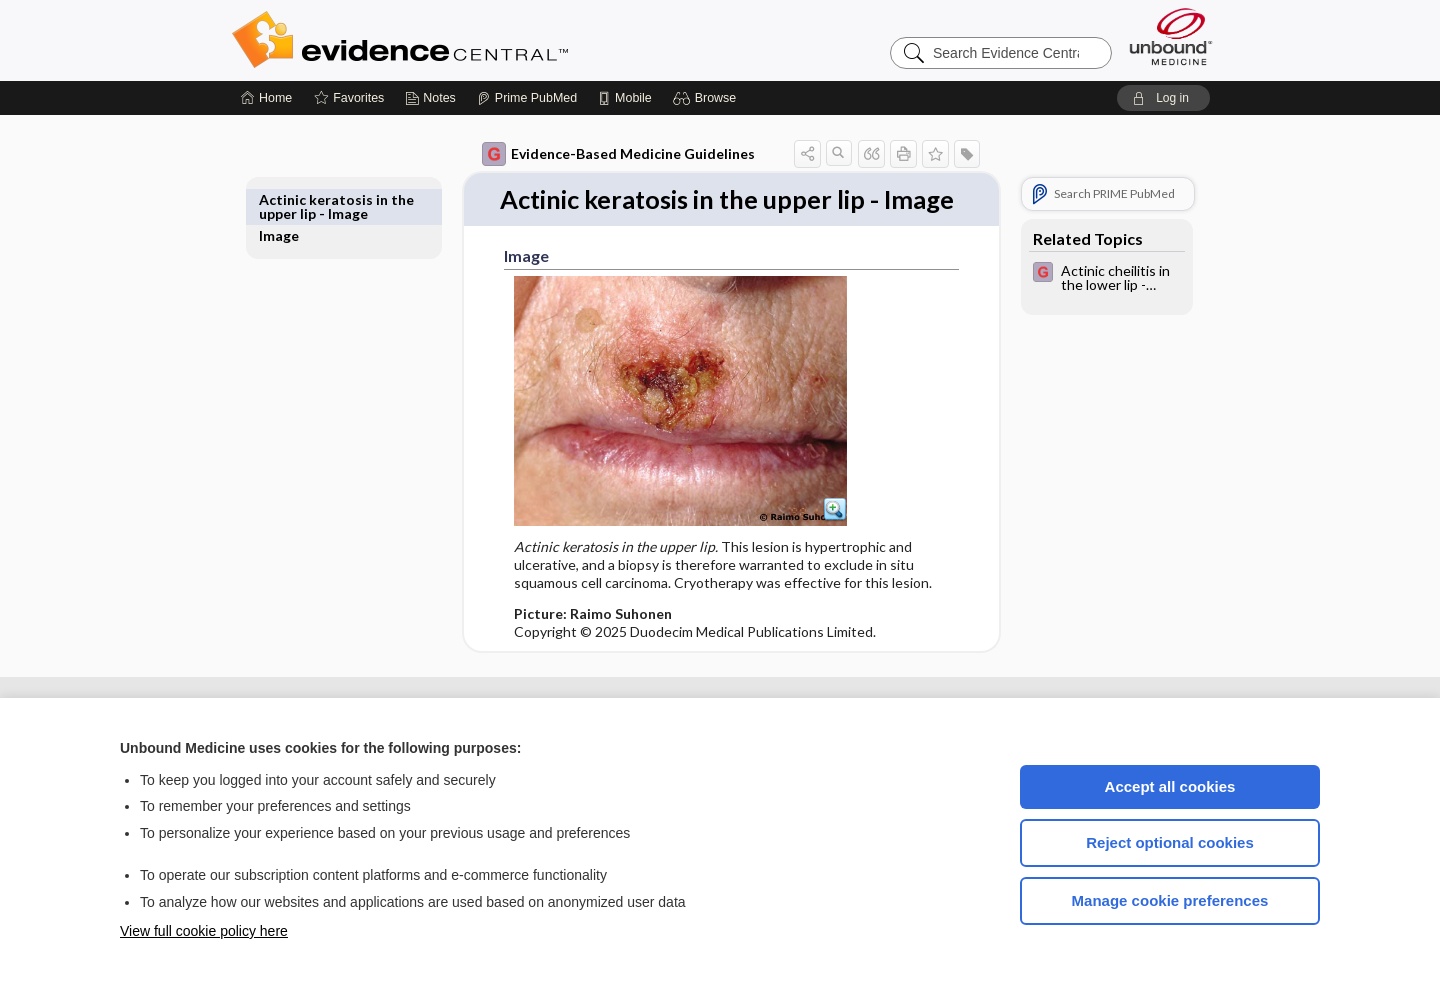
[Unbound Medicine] (1171, 36)
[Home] (266, 98)
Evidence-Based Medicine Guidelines (595, 154)
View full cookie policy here (204, 931)
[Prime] (527, 98)
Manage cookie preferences (1170, 900)
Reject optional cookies (1170, 842)
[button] (707, 98)
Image (302, 199)
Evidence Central (480, 40)
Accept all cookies (1170, 786)
